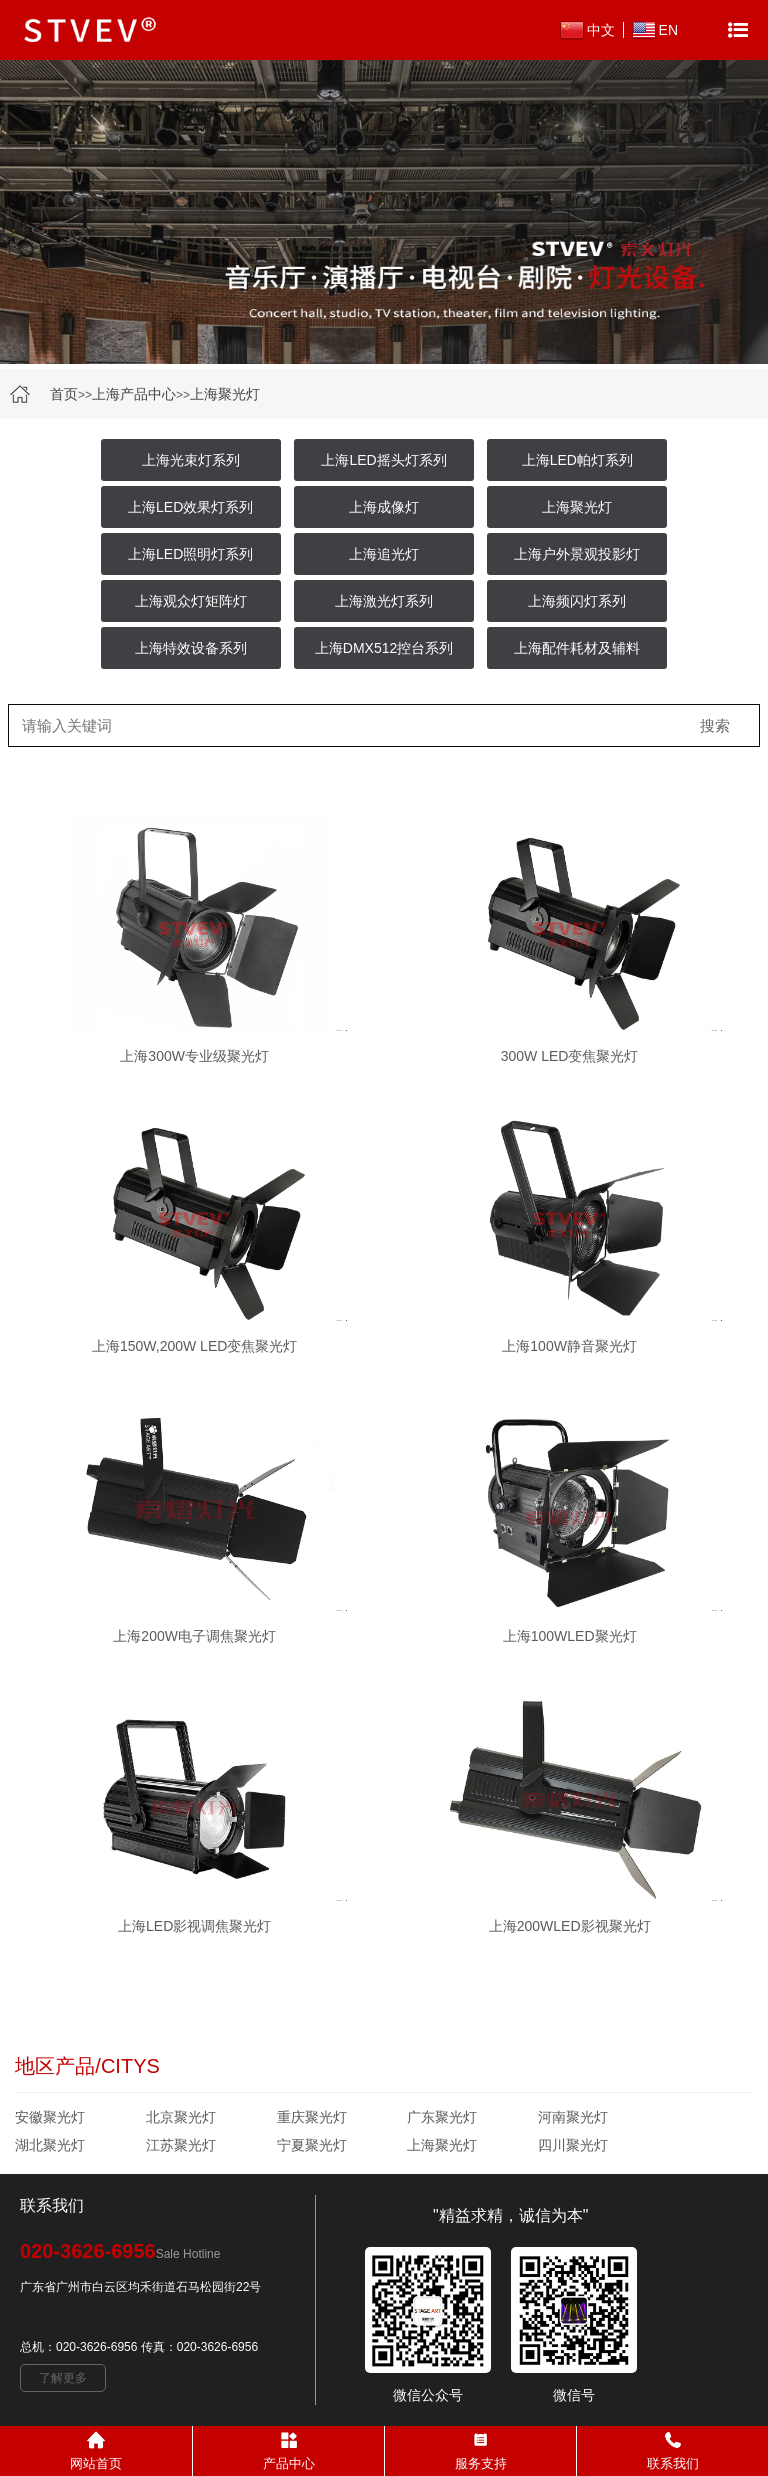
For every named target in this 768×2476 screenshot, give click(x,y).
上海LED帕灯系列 (577, 460)
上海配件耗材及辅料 (577, 648)
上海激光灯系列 (384, 601)
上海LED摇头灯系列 (383, 460)
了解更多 (63, 2378)
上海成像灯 (384, 507)
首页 (64, 394)
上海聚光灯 (225, 394)
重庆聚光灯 (312, 2117)
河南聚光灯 (573, 2117)
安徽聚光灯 (50, 2117)
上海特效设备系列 (191, 648)
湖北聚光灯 (50, 2145)
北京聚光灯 (181, 2117)
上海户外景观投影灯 (577, 554)
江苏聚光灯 (181, 2145)
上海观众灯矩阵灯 (191, 601)
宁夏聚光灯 (312, 2145)
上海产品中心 (134, 394)
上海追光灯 (384, 554)
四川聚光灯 (573, 2145)
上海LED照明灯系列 (190, 554)
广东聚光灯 (442, 2117)
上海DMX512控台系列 (384, 648)
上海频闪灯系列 (577, 601)
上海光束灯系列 (191, 460)
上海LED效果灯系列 (190, 507)
